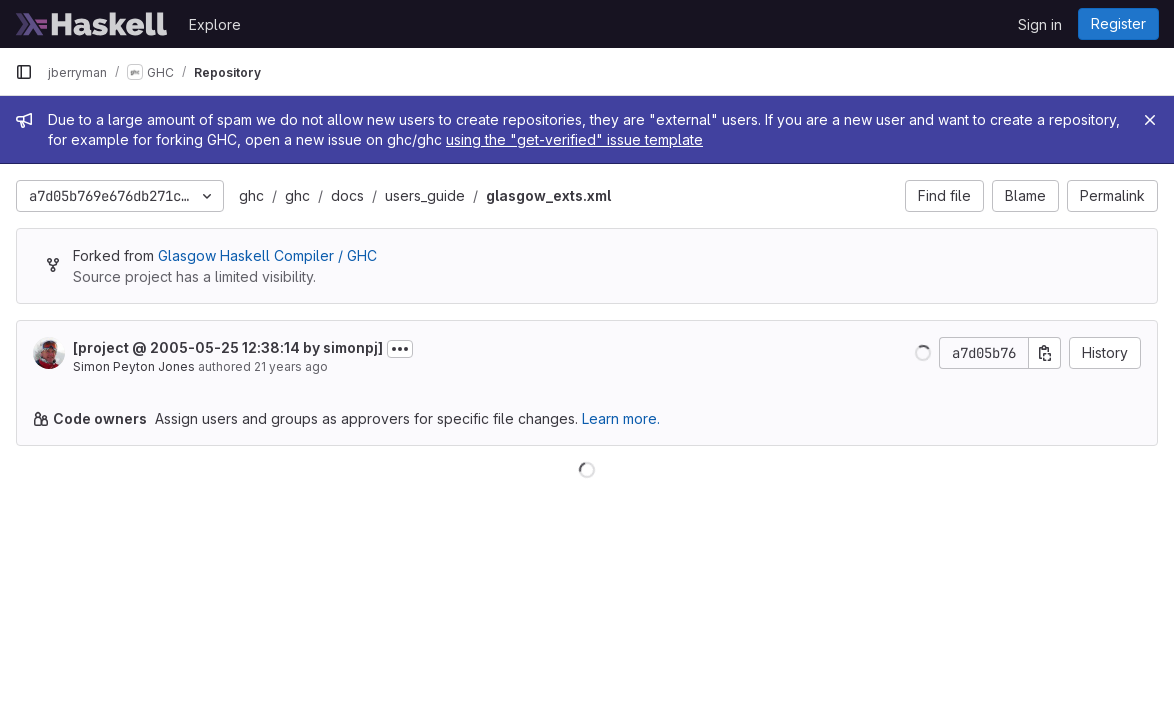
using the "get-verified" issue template (574, 139)
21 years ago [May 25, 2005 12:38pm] (291, 366)
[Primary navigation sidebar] (24, 72)
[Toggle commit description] (400, 349)
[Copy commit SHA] (1045, 353)
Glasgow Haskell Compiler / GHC (267, 255)
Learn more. (621, 418)
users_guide (425, 195)
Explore (215, 24)
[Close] (1150, 120)
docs (347, 195)
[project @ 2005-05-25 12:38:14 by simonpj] (228, 347)
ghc (251, 195)
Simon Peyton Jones (134, 366)
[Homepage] (92, 24)
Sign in (1040, 24)
